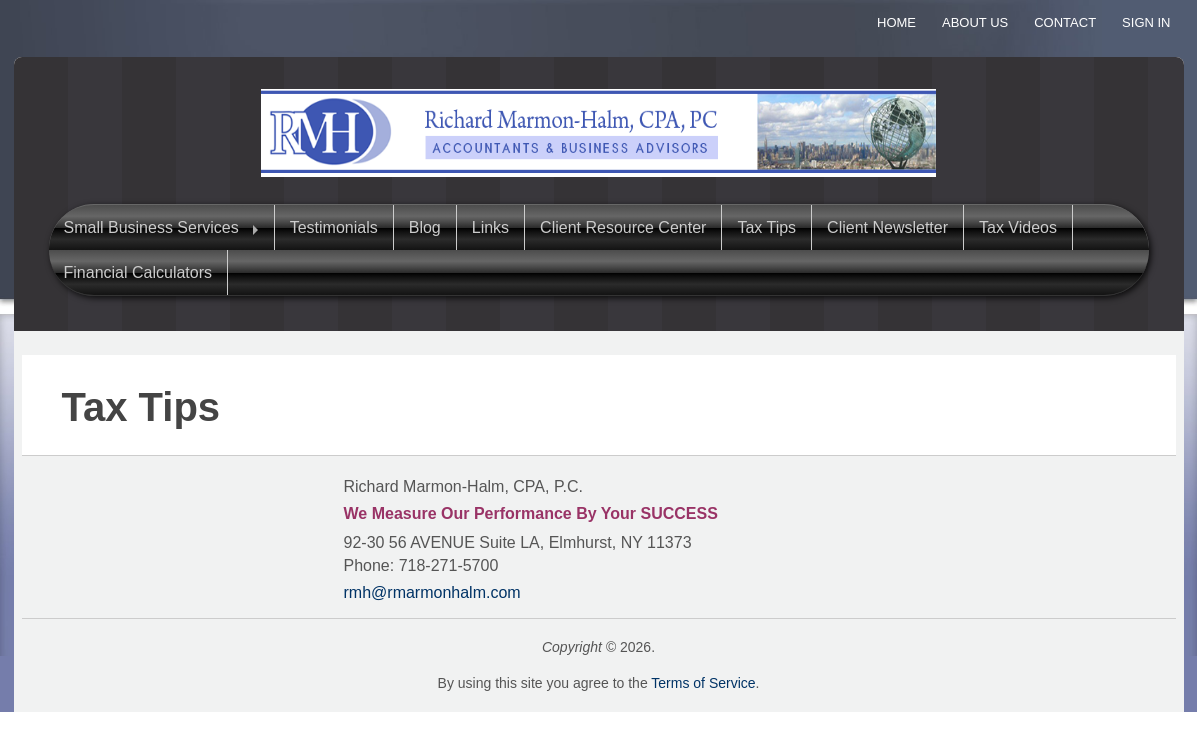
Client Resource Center (623, 227)
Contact (1065, 22)
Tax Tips (766, 227)
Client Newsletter (887, 227)
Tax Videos (1018, 227)
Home (896, 22)
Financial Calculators (138, 272)
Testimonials (334, 227)
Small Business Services (151, 227)
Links (490, 227)
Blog (425, 227)
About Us (975, 22)
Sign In (1146, 22)
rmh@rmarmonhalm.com (432, 592)
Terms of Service (703, 683)
